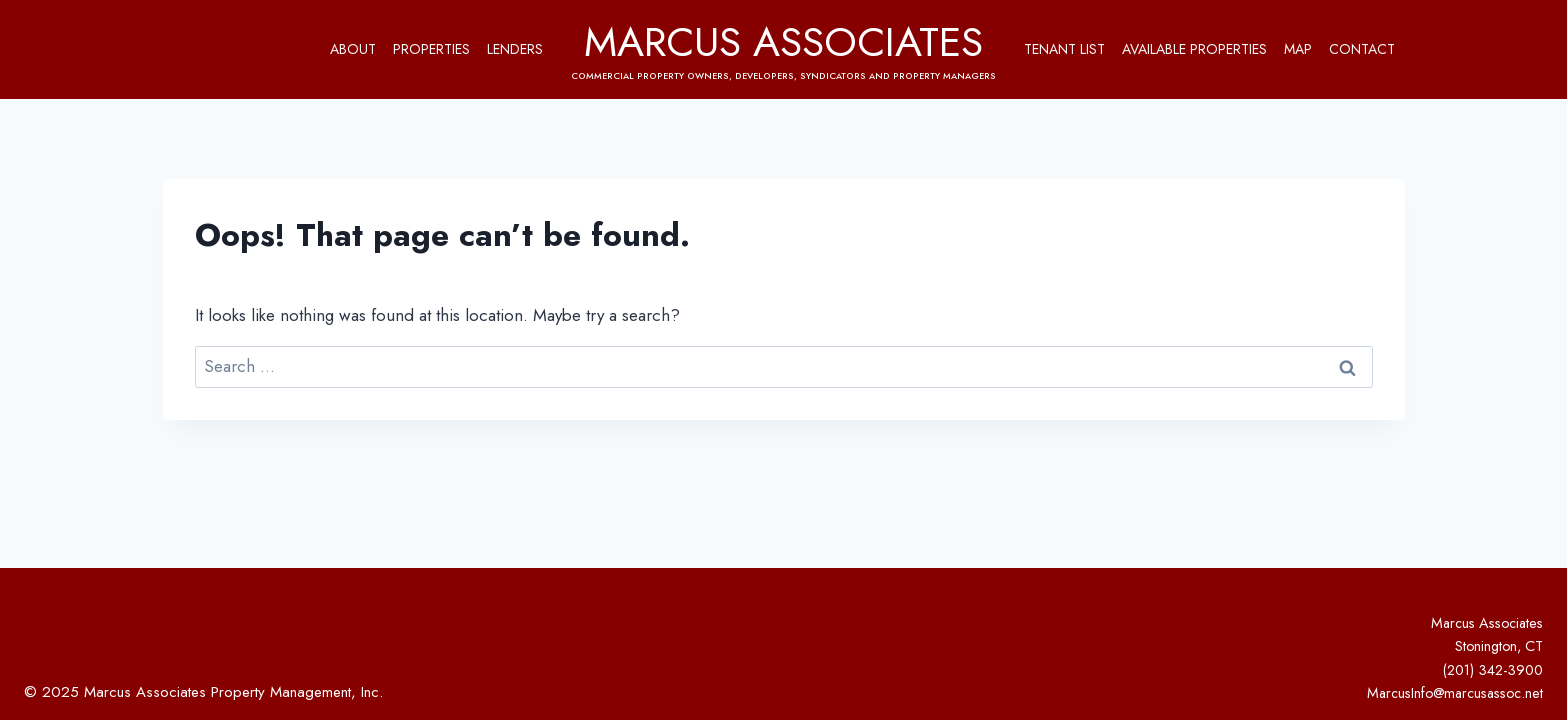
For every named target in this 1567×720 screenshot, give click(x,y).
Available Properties (1194, 49)
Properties (431, 49)
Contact (1362, 49)
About (353, 49)
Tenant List (1064, 49)
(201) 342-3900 (1493, 670)
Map (1298, 49)
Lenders (515, 49)
